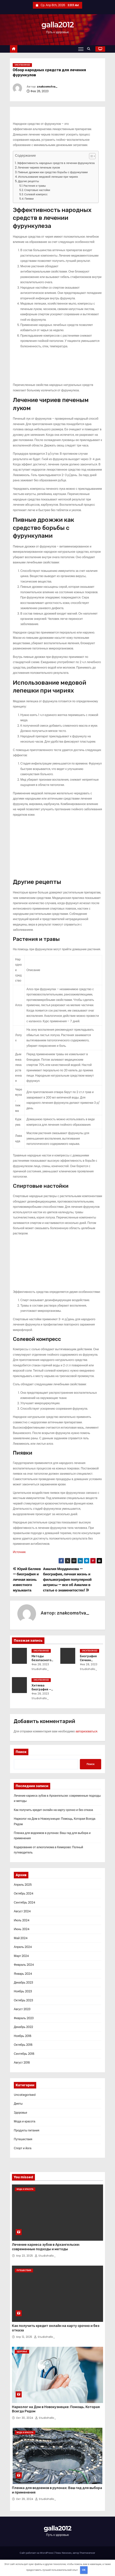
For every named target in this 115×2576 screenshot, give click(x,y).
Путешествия (23, 2139)
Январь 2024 (23, 1974)
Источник (19, 1552)
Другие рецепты (28, 181)
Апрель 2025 (23, 1885)
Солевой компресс (36, 194)
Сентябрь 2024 (24, 1902)
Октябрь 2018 (23, 2045)
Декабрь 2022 (23, 2027)
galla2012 (57, 24)
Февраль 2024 (24, 1965)
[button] (89, 49)
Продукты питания (26, 2130)
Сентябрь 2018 (24, 2054)
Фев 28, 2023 (40, 1664)
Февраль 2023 (24, 2018)
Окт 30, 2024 (25, 2418)
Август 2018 (22, 2062)
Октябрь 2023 (23, 2000)
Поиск (21, 1752)
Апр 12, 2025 (24, 2337)
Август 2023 (22, 2009)
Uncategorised (22, 65)
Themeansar (87, 2553)
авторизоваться (86, 1731)
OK (84, 2570)
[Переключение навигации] (80, 49)
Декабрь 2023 (23, 1982)
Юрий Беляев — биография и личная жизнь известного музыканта (27, 1579)
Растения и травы (35, 186)
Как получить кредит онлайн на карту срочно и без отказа (53, 1810)
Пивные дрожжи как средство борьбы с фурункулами (53, 172)
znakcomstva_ (47, 86)
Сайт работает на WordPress (37, 2553)
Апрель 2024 (23, 1947)
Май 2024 (21, 1938)
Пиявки (29, 199)
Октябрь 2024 (23, 1893)
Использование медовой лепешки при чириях (48, 177)
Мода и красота (24, 2121)
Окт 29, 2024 (25, 2499)
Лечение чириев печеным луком (39, 167)
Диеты (18, 2103)
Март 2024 (21, 1956)
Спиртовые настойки (37, 190)
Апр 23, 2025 (25, 2256)
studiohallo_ (45, 2256)
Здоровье (20, 2112)
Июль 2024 (21, 1920)
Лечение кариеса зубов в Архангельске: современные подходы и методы (46, 2247)
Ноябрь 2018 (22, 2036)
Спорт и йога (22, 2148)
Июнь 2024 (21, 1929)
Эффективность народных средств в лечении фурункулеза (56, 163)
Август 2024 (22, 1911)
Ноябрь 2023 (23, 1991)
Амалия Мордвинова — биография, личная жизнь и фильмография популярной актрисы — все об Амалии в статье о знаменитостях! (67, 1579)
